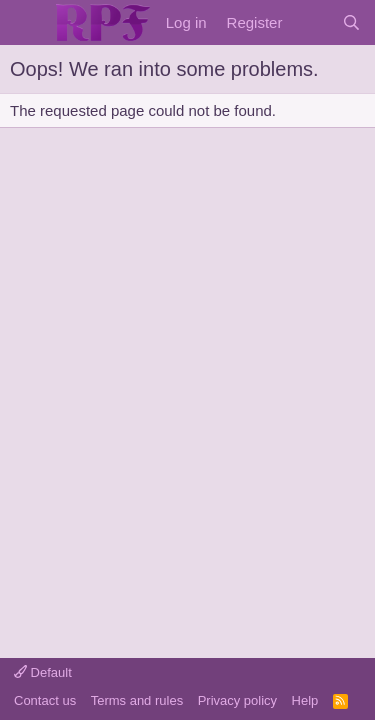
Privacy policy (237, 700)
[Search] (351, 22)
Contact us (45, 700)
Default (43, 672)
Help (305, 700)
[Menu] (27, 23)
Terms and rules (137, 700)
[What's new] (311, 22)
